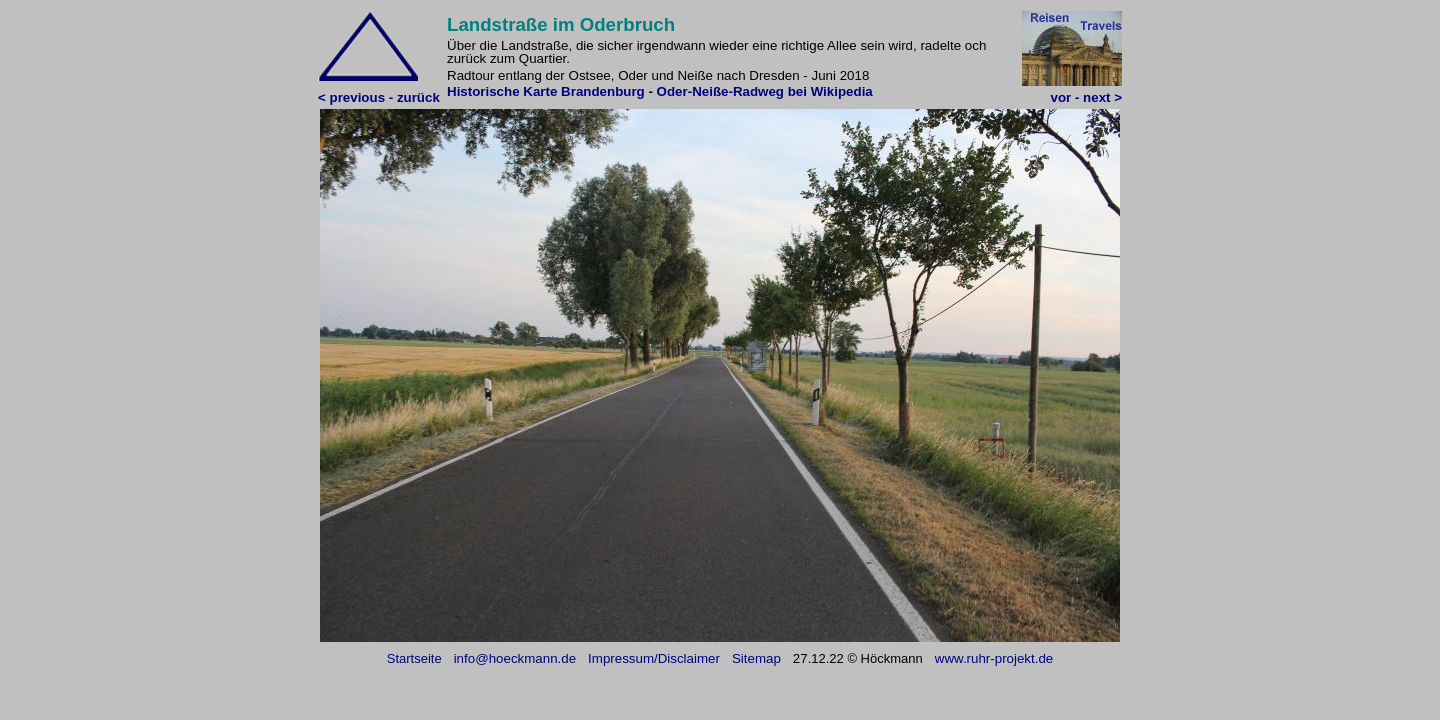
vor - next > (1086, 97)
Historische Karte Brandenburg (546, 91)
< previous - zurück (379, 97)
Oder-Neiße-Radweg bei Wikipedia (765, 91)
